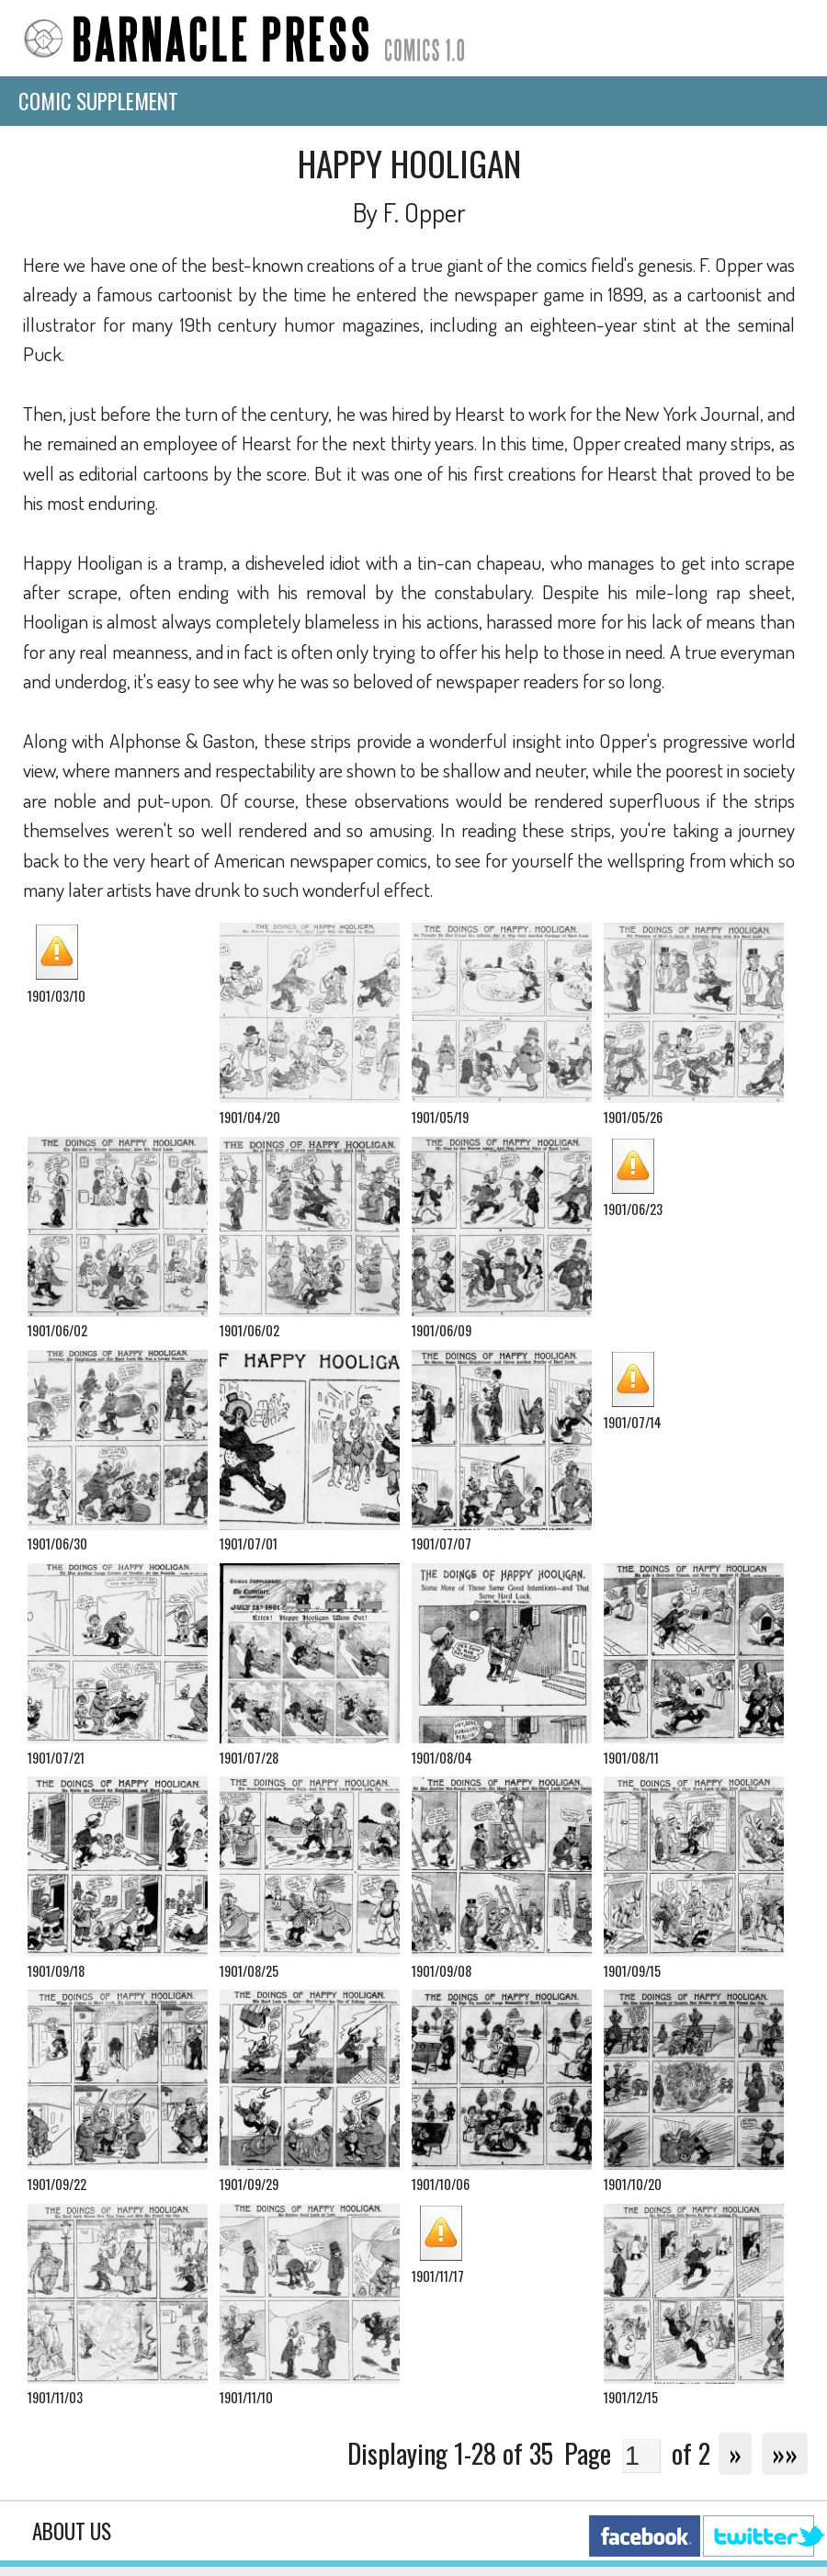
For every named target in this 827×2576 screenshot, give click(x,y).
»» (785, 2453)
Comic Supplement (98, 101)
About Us (71, 2531)
